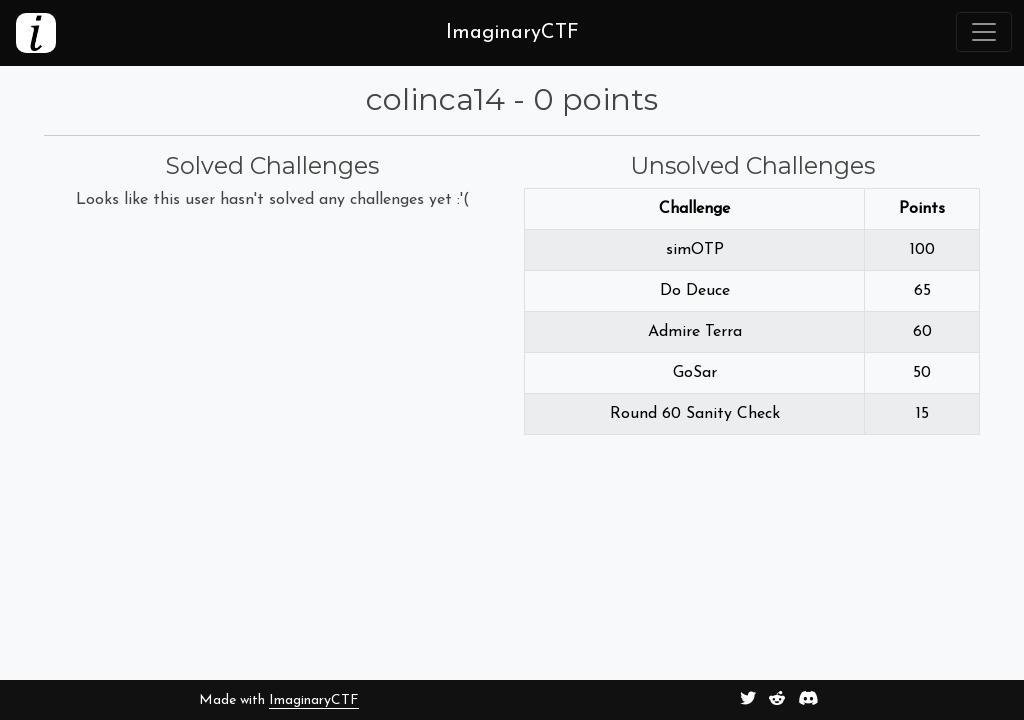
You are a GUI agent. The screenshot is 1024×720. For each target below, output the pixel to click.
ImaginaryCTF (314, 700)
